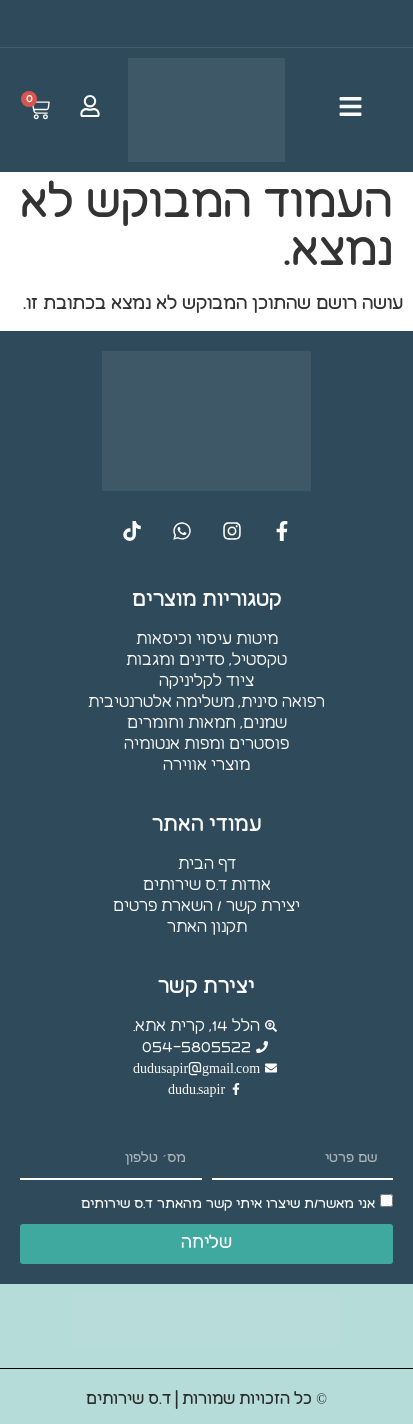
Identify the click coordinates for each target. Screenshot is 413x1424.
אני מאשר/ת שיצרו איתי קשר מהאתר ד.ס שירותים (228, 1204)
